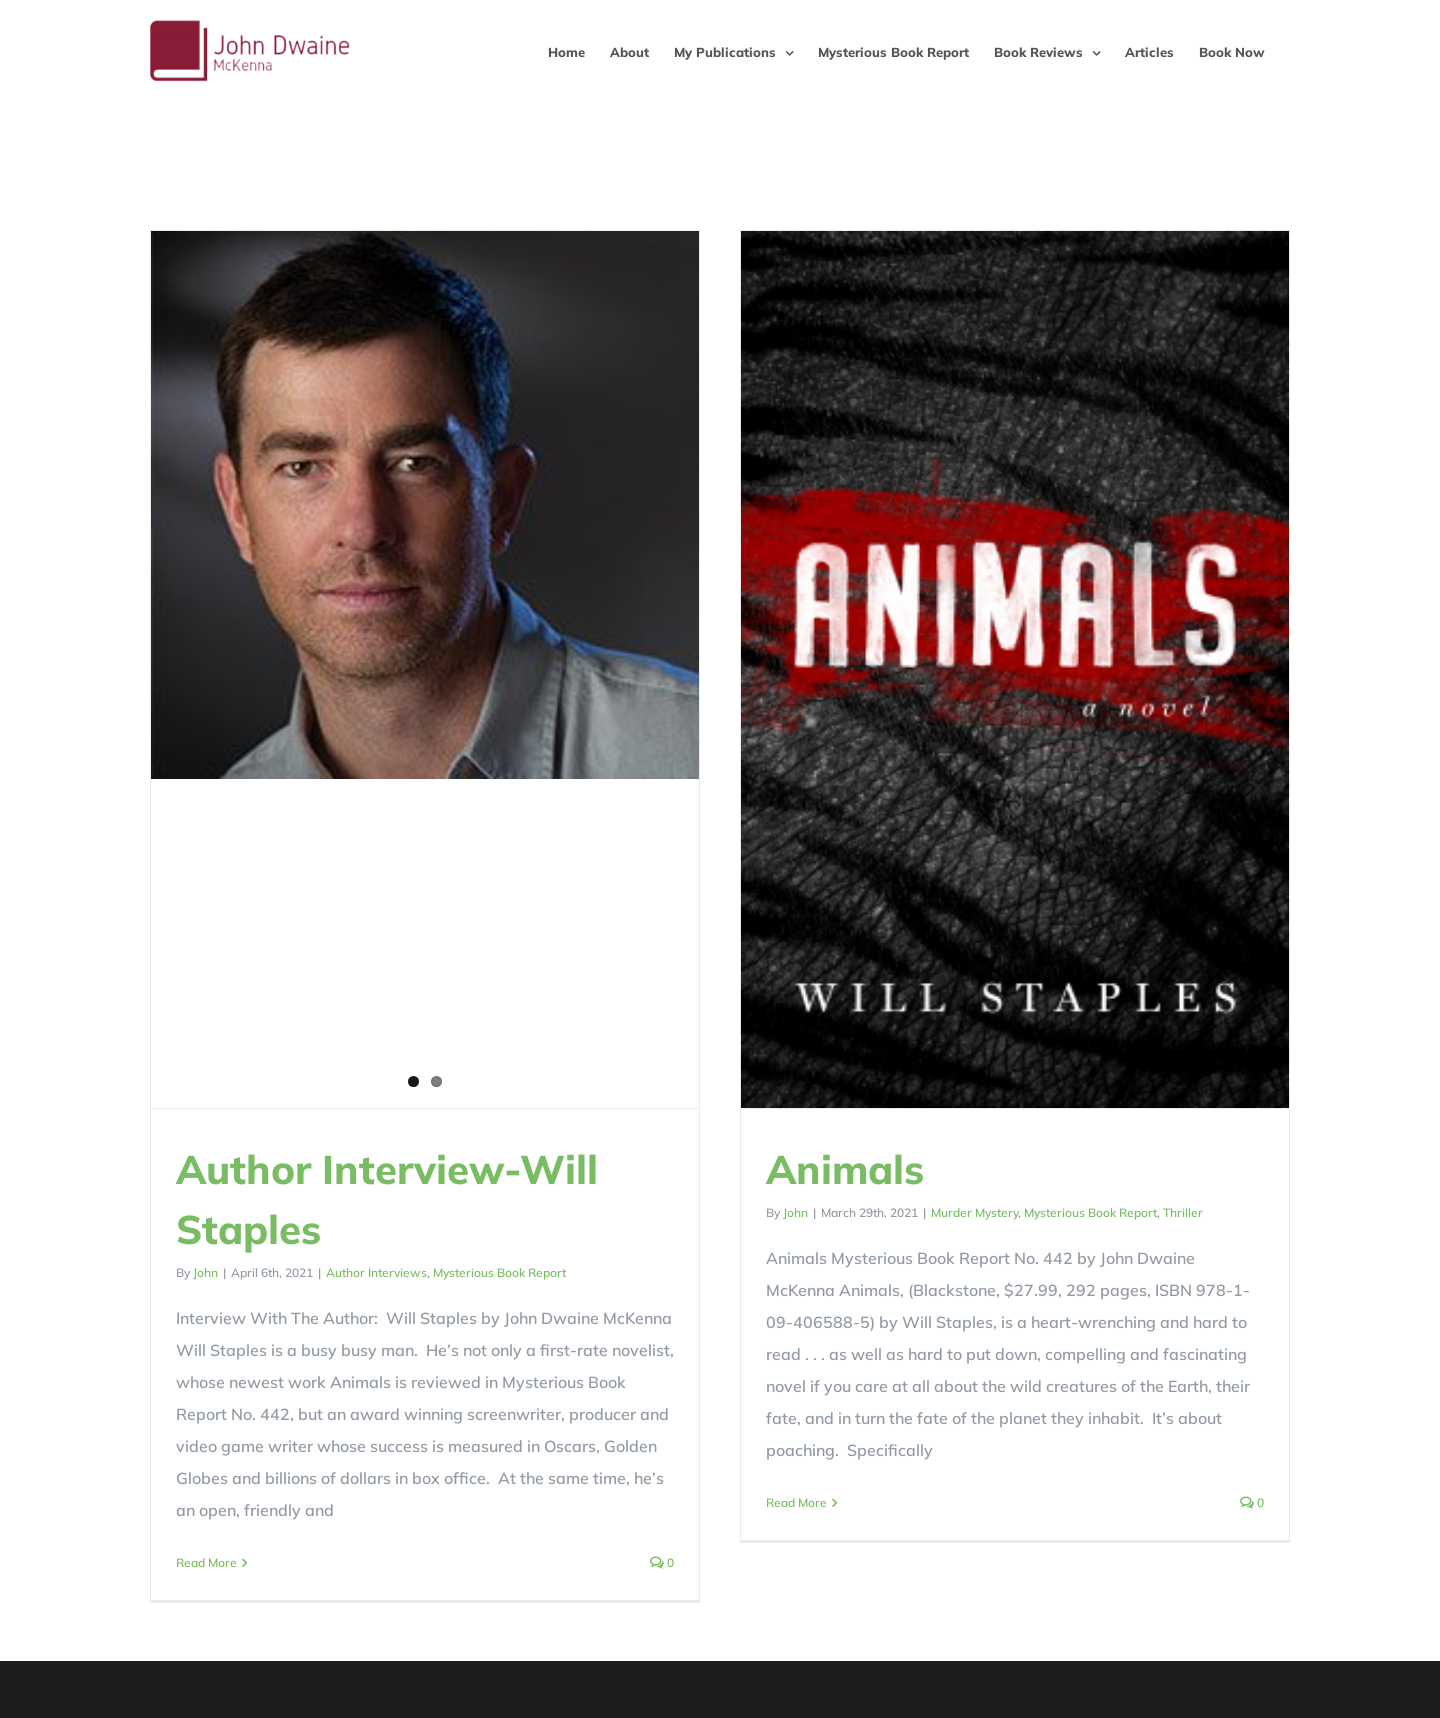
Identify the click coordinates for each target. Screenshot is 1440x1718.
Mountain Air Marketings (656, 1699)
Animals (814, 1169)
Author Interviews (376, 1272)
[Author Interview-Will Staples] (425, 505)
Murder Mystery (943, 1212)
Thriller (1152, 1212)
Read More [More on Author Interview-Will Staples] (206, 1562)
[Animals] (984, 669)
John (205, 1272)
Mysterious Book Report (499, 1272)
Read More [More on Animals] (765, 1502)
